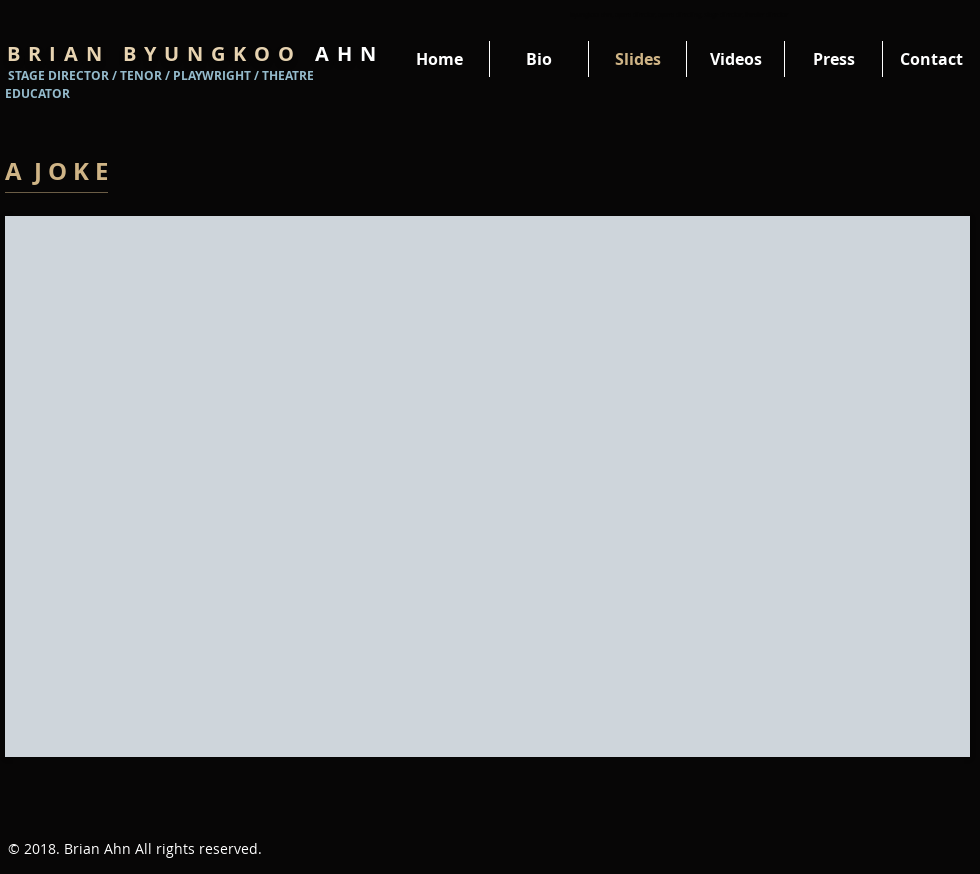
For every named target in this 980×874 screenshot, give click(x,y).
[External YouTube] (487, 486)
